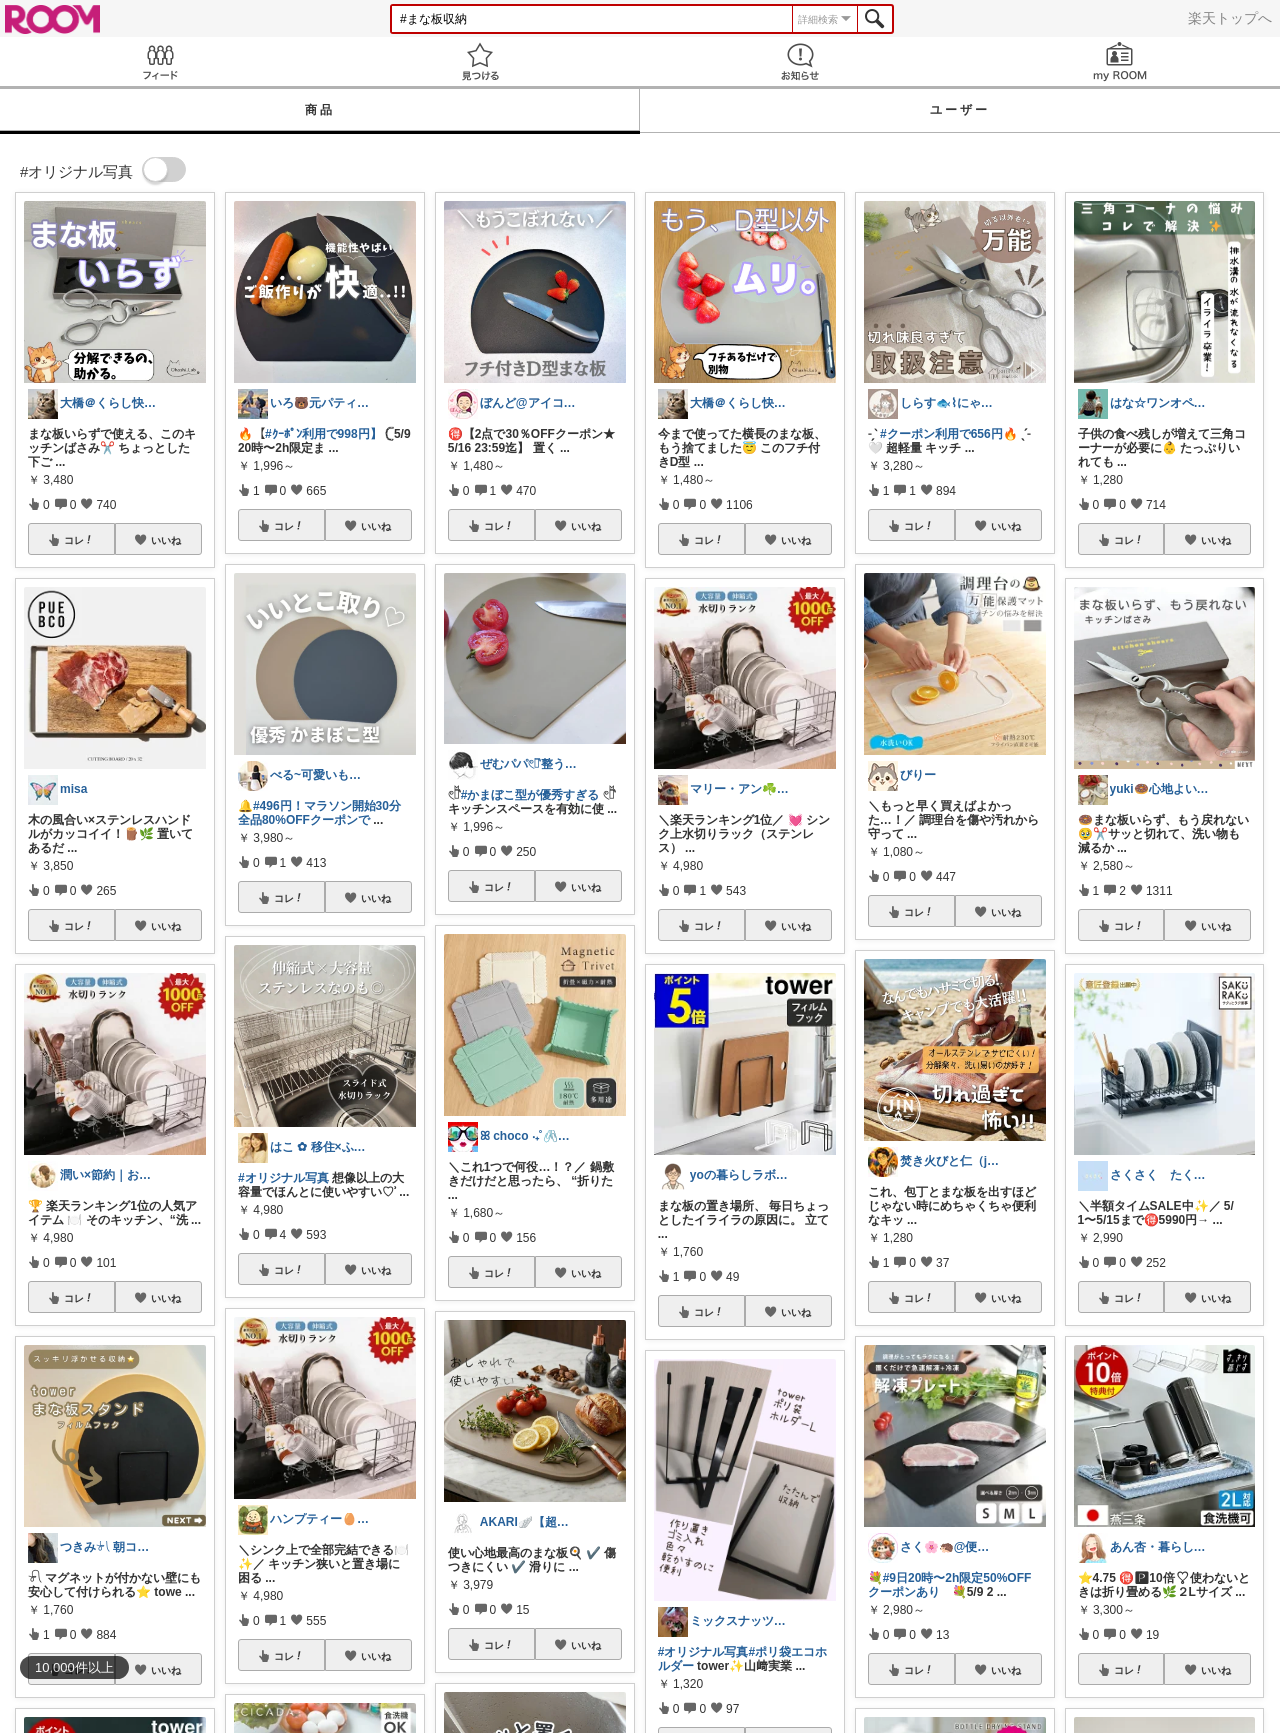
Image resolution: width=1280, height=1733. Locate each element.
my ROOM (1120, 61)
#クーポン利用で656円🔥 (949, 434)
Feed (160, 61)
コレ (79, 540)
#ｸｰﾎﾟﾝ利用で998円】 (323, 434)
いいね (166, 540)
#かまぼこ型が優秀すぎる (530, 795)
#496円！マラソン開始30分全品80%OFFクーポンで (319, 813)
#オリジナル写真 (283, 1178)
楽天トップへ (1230, 18)
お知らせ (800, 61)
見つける (480, 61)
